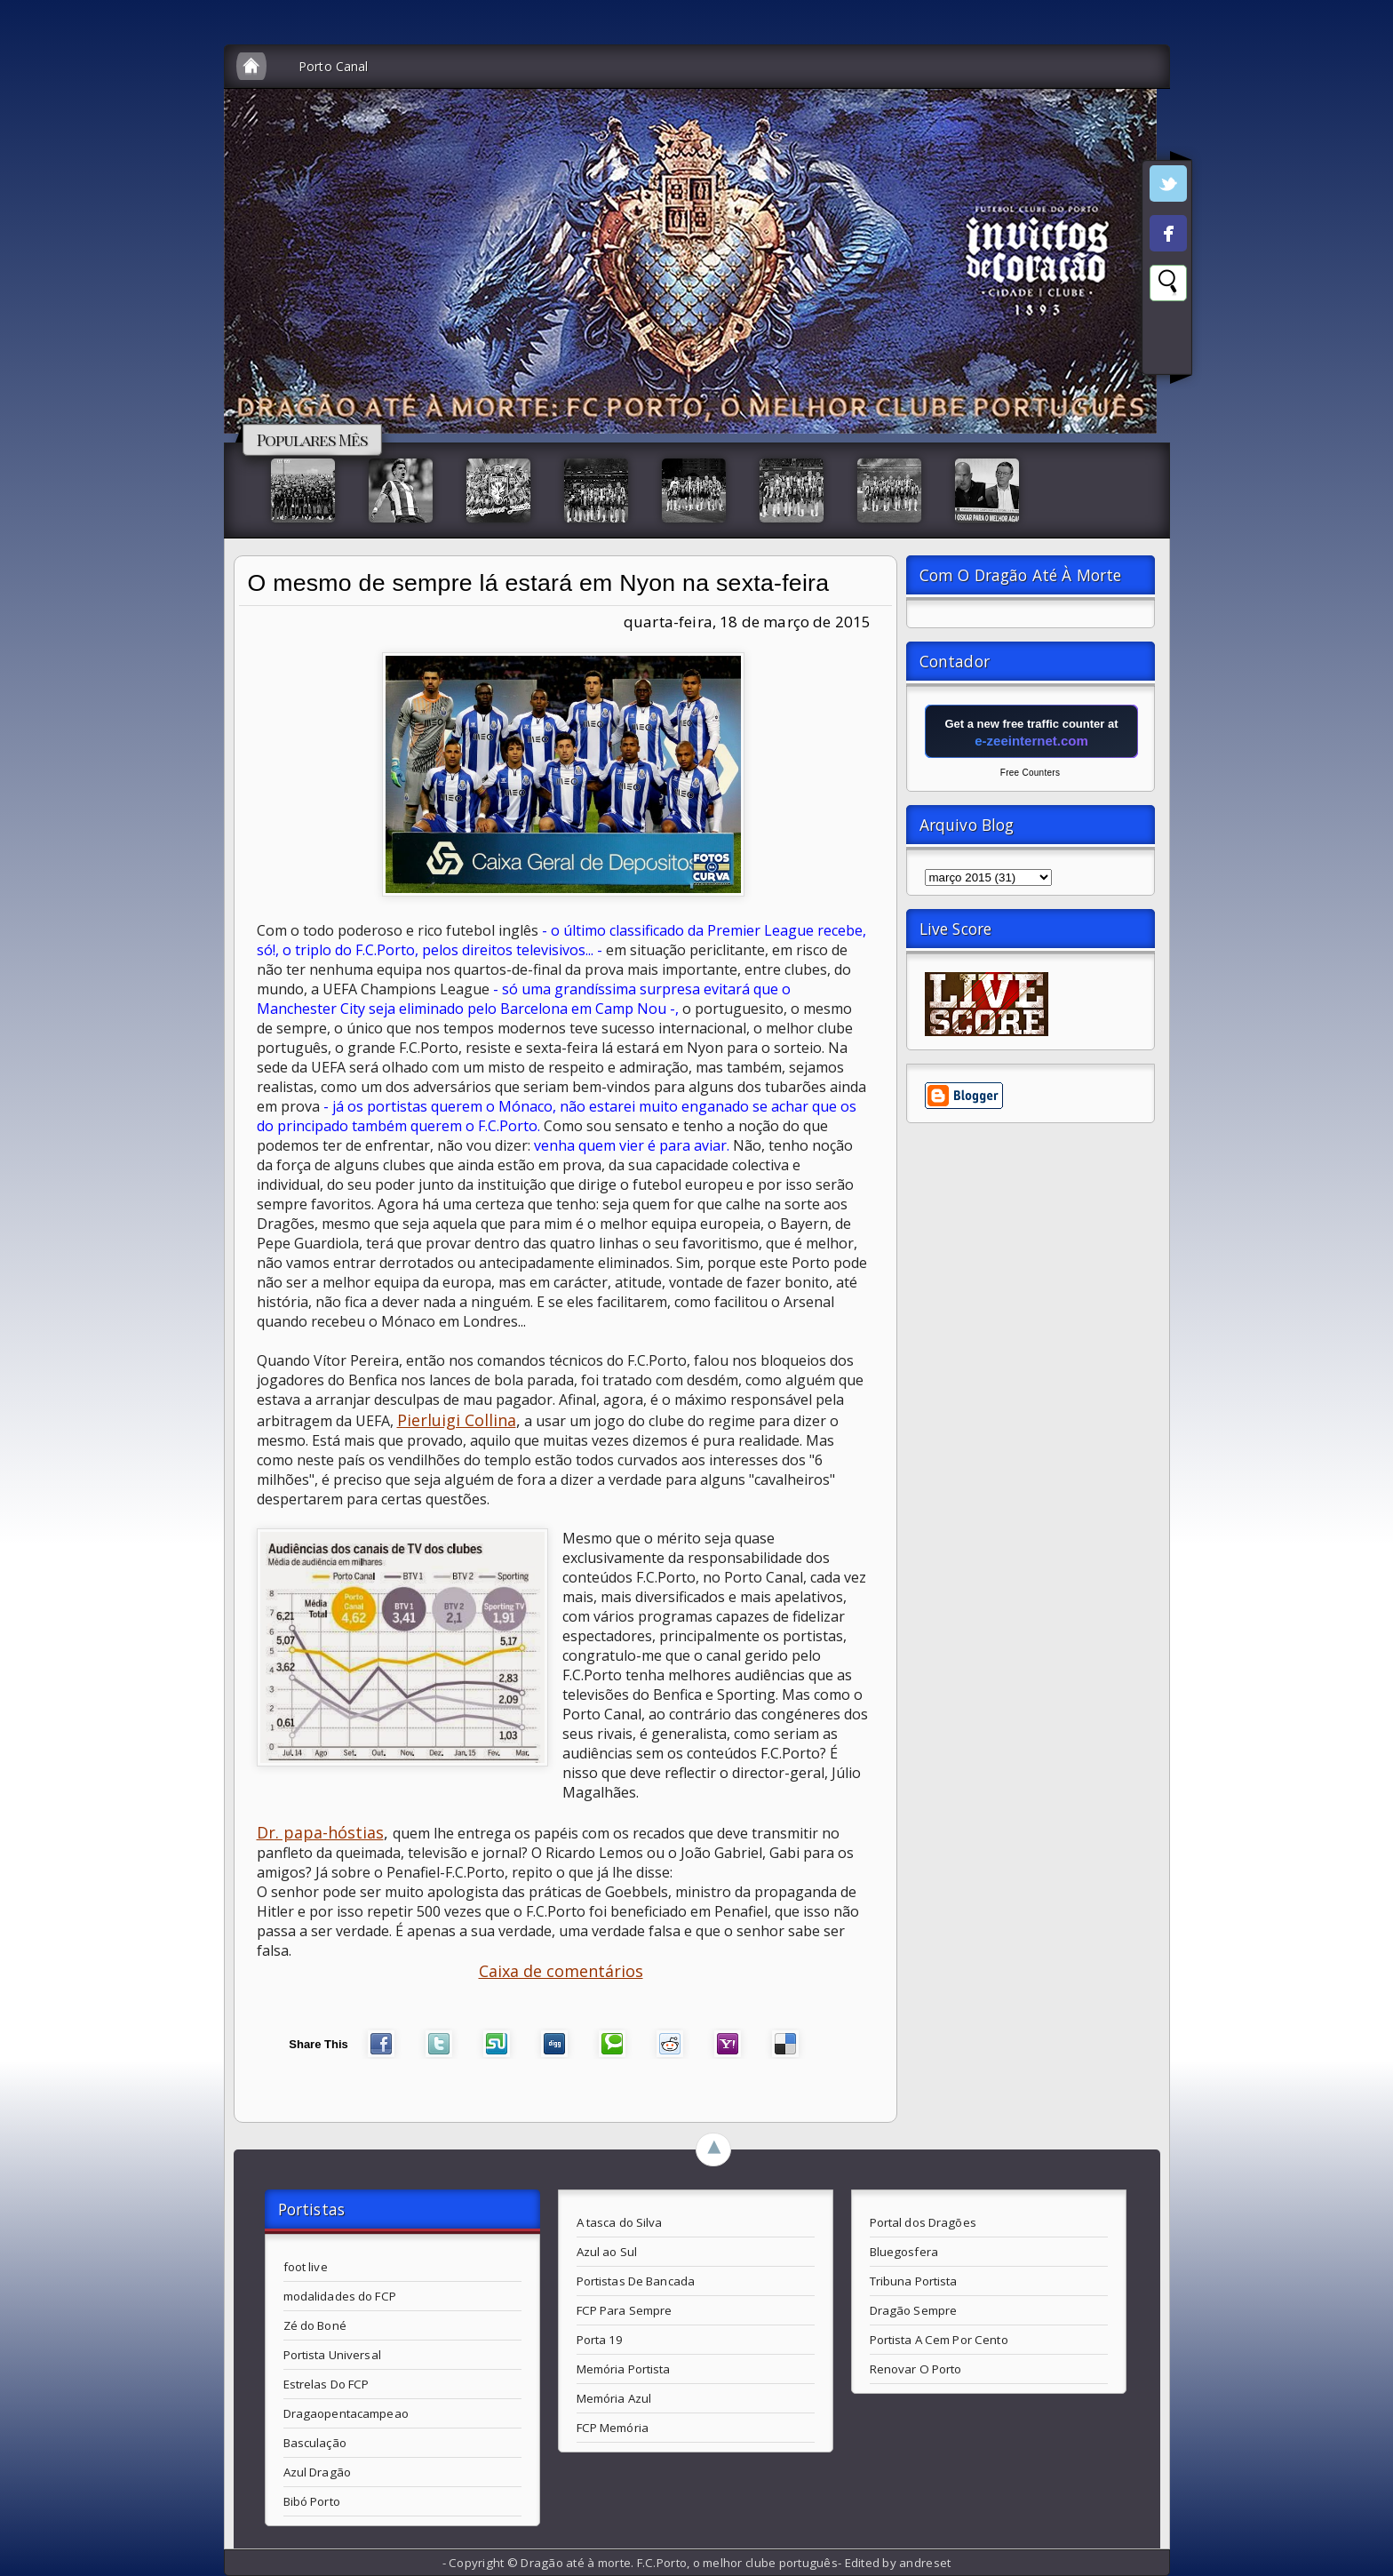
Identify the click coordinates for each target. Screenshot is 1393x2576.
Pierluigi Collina (456, 1420)
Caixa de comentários (561, 1971)
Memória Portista (624, 2369)
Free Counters (1030, 773)
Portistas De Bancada (636, 2281)
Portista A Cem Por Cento (939, 2340)
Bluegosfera (904, 2252)
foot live (305, 2267)
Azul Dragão (317, 2472)
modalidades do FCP (339, 2296)
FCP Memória (613, 2428)
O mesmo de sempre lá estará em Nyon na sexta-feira (539, 583)
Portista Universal (332, 2355)
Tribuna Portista (914, 2281)
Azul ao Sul (607, 2252)
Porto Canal (333, 66)
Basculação (314, 2443)
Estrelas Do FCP (326, 2384)
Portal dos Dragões (923, 2222)
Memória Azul (614, 2398)
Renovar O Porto (916, 2369)
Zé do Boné (314, 2325)
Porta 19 (600, 2340)
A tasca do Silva (620, 2222)
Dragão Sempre (914, 2310)
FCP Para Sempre (625, 2310)
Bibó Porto (311, 2501)
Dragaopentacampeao (346, 2413)
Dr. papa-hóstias (320, 1832)
